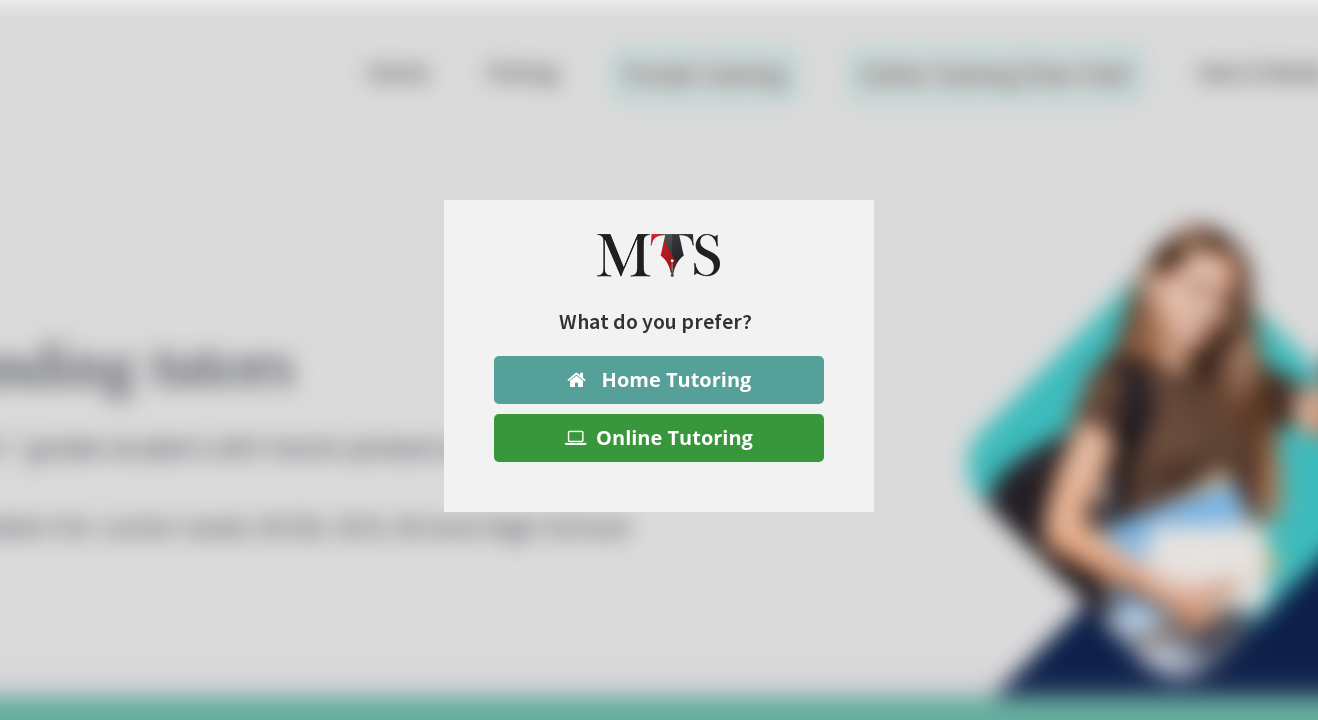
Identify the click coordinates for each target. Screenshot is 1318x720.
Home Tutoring (659, 379)
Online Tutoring (659, 437)
